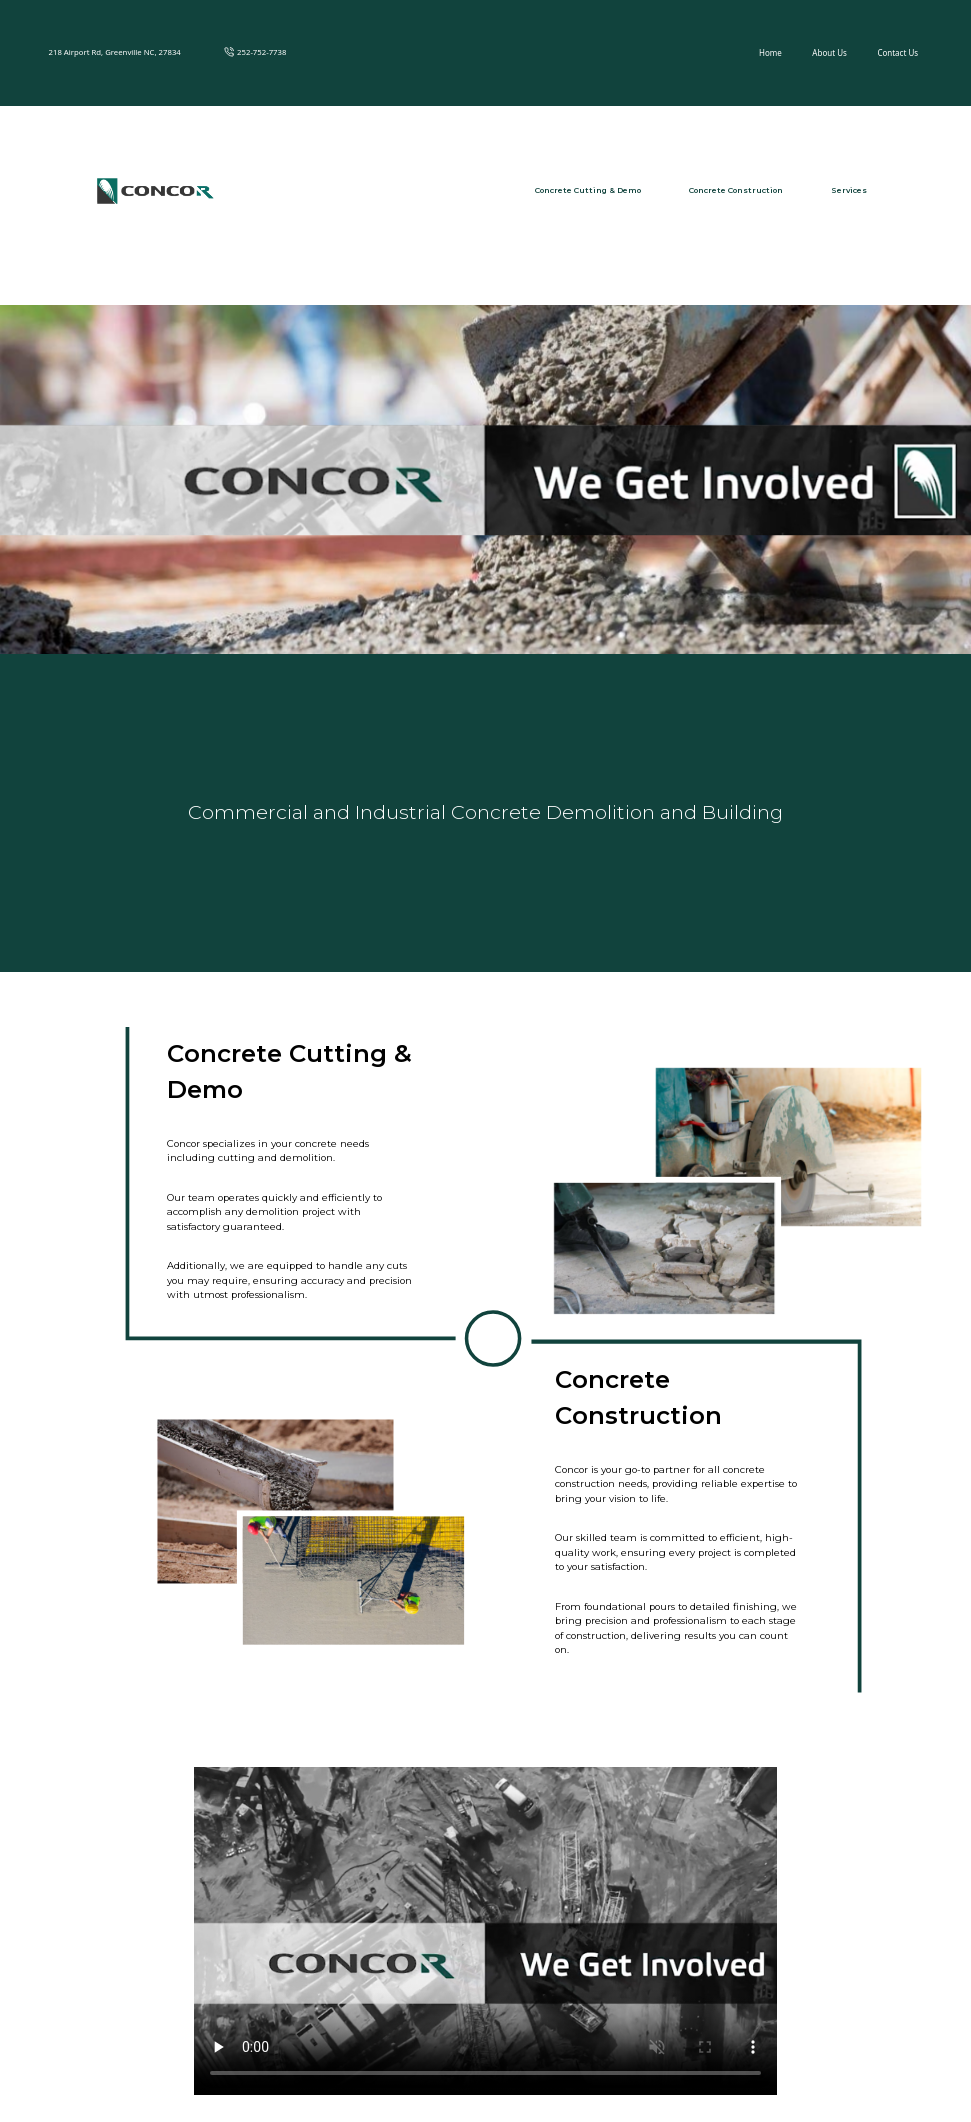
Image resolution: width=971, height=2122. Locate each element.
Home (770, 52)
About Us (829, 52)
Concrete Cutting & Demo (588, 190)
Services (849, 190)
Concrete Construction (736, 190)
